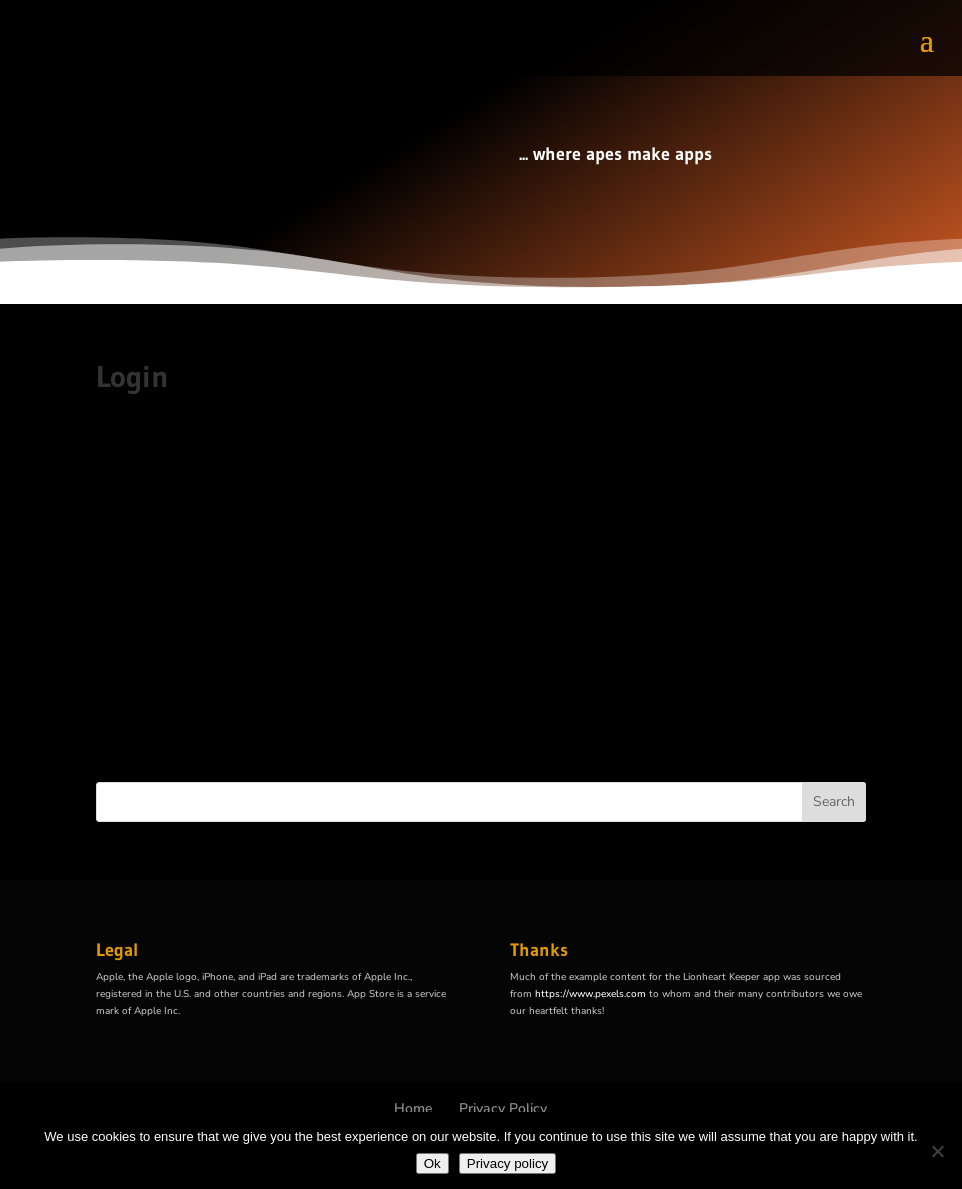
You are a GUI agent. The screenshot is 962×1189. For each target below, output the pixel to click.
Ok (432, 1163)
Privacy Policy (503, 1108)
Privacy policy (507, 1163)
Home (413, 1108)
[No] (937, 1151)
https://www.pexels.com (590, 994)
